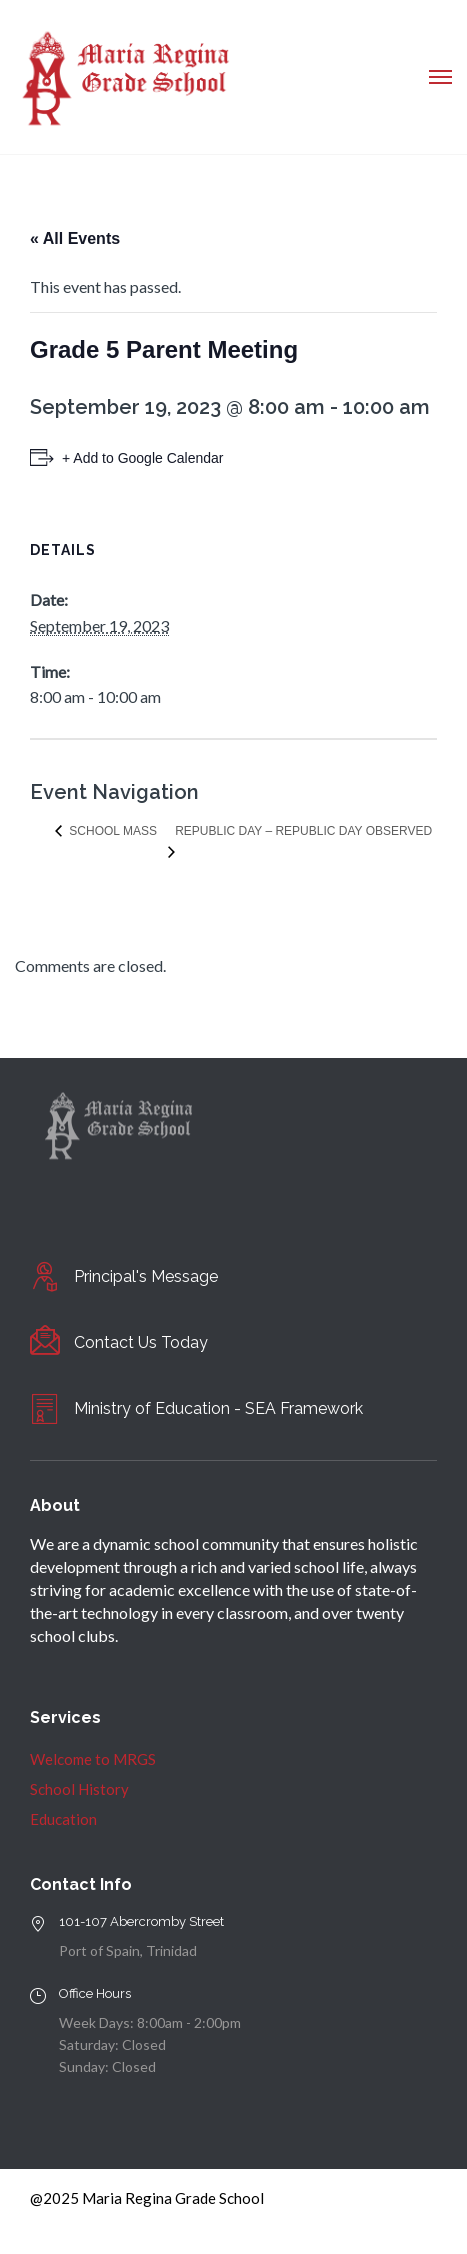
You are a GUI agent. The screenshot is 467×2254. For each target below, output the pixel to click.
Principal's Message (146, 1276)
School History (79, 1789)
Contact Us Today (141, 1342)
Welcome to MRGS (93, 1759)
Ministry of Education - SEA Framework (218, 1408)
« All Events (75, 238)
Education (63, 1819)
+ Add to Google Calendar (143, 458)
